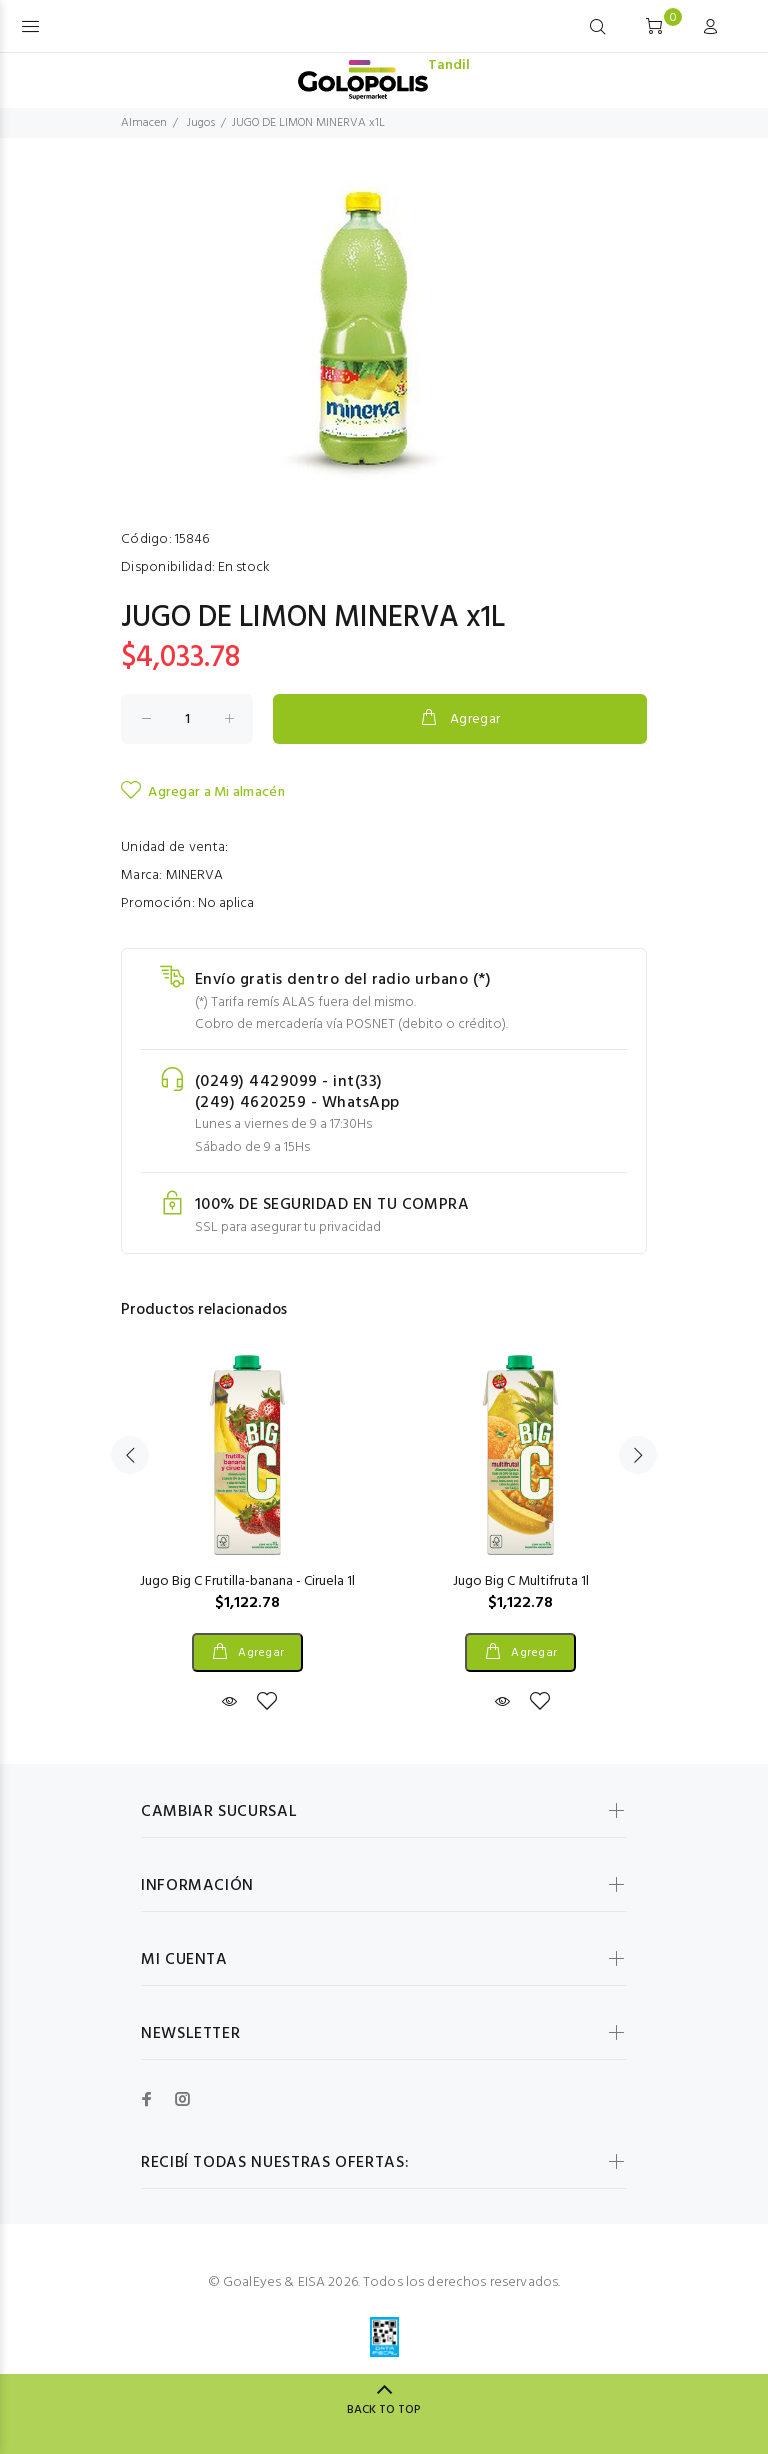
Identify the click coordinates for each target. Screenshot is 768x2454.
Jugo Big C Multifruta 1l (521, 1581)
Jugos (201, 123)
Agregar (459, 719)
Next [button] (638, 1455)
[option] (247, 1514)
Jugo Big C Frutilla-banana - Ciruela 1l (247, 1581)
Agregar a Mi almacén (203, 792)
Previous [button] (130, 1455)
